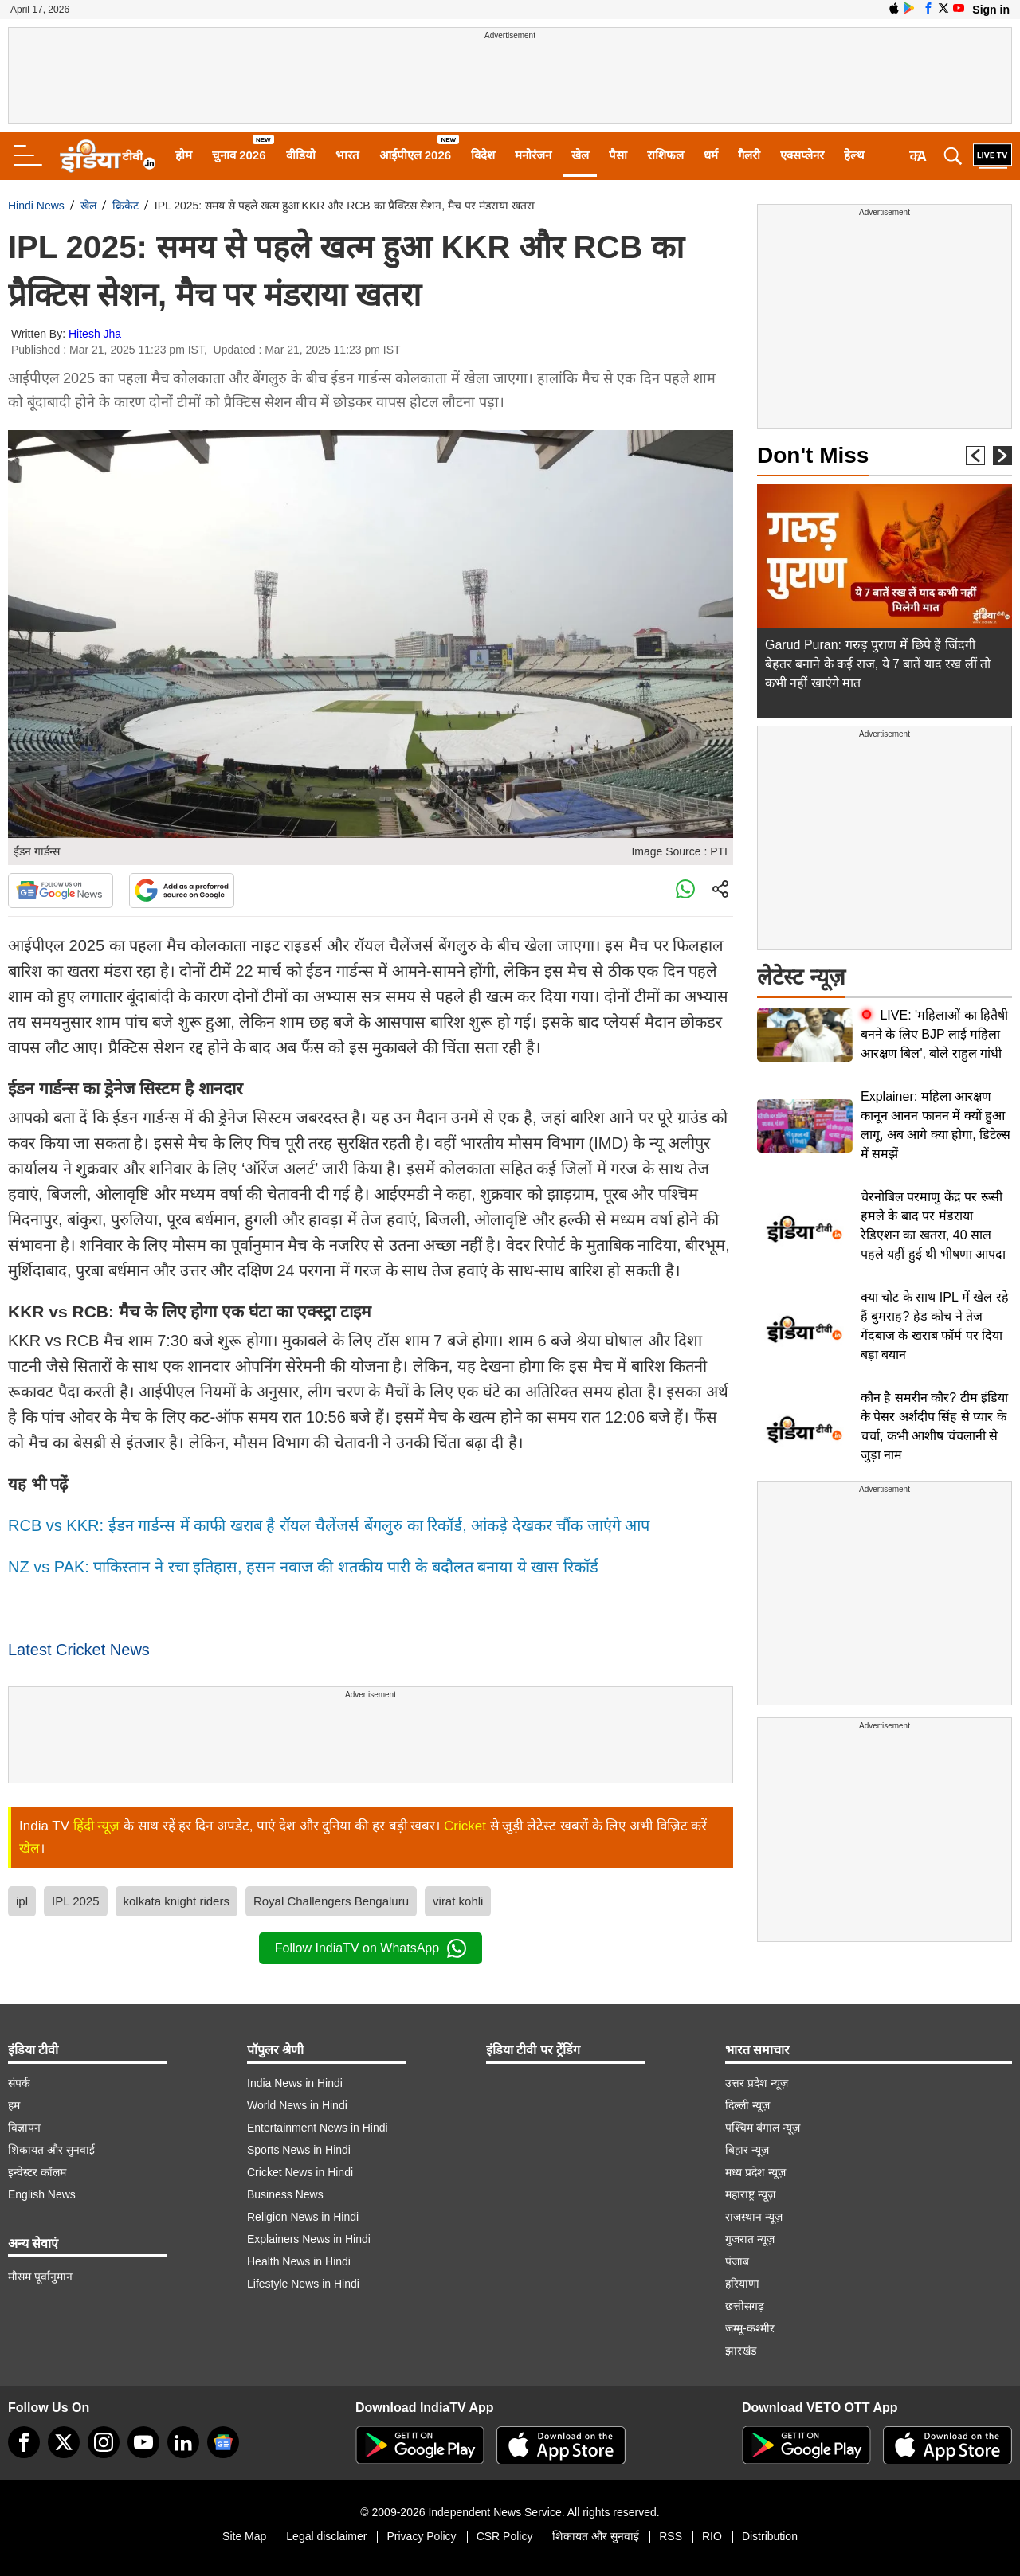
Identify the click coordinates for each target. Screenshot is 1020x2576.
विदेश (483, 155)
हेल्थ (854, 155)
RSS (670, 2536)
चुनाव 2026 (239, 155)
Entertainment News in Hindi (317, 2127)
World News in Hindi (297, 2105)
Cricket (465, 1826)
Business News (285, 2194)
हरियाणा (742, 2283)
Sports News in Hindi (299, 2149)
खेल (580, 155)
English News (42, 2194)
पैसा (618, 155)
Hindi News (36, 205)
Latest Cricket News (79, 1649)
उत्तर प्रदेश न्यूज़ (756, 2083)
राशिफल (665, 155)
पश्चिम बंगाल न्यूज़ (762, 2127)
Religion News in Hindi (303, 2216)
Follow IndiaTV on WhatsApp (370, 1948)
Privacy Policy (421, 2536)
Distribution (770, 2536)
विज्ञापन (24, 2127)
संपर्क (19, 2083)
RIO (712, 2536)
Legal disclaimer (326, 2536)
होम (183, 155)
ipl (22, 1901)
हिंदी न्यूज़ (96, 1826)
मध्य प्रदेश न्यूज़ (755, 2172)
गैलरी (749, 155)
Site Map (244, 2536)
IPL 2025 (76, 1901)
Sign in (991, 9)
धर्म (711, 155)
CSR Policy (505, 2536)
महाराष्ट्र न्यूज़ (750, 2194)
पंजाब (737, 2261)
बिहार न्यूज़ (747, 2149)
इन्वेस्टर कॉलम (37, 2172)
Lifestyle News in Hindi (303, 2283)
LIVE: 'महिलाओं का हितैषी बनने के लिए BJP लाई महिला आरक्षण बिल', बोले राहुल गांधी (934, 1034)
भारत (347, 155)
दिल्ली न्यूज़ (747, 2105)
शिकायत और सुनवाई (51, 2149)
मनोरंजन (533, 155)
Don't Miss (813, 455)
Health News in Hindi (299, 2261)
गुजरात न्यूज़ (750, 2239)
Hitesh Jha (95, 333)
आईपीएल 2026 (415, 155)
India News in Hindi (295, 2083)
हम (14, 2105)
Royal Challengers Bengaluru (331, 1901)
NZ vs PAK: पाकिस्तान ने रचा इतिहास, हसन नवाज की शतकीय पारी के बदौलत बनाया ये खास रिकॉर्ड (303, 1567)
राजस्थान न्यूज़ (754, 2216)
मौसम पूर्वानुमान (40, 2276)
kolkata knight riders (177, 1901)
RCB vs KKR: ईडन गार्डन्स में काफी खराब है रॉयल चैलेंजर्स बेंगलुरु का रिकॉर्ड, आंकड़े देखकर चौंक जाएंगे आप (328, 1525)
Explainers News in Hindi (309, 2239)
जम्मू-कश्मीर (750, 2328)
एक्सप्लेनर (802, 155)
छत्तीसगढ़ (744, 2306)
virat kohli (458, 1901)
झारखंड (740, 2350)
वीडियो (301, 155)
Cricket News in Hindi (300, 2172)
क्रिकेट (125, 205)
